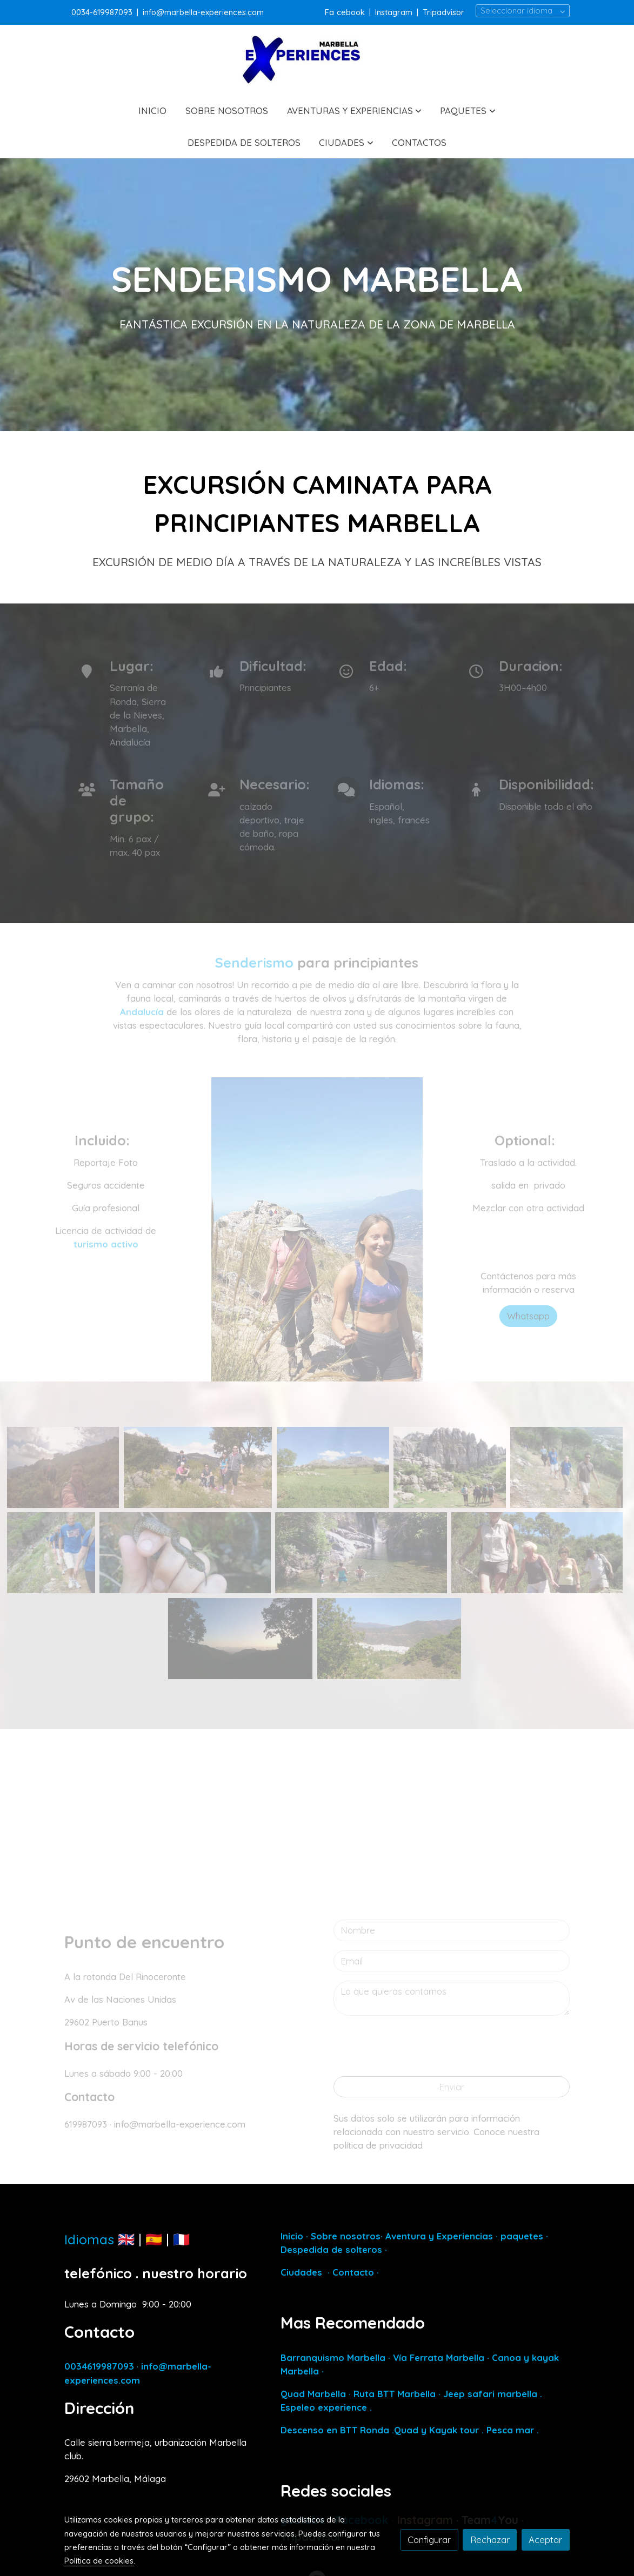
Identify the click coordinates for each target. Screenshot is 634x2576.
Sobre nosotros (346, 2236)
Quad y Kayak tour (436, 2430)
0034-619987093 (101, 12)
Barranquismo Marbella (333, 2357)
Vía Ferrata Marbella (438, 2357)
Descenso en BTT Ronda (335, 2430)
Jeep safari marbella (490, 2393)
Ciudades (301, 2272)
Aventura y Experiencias (440, 2236)
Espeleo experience (325, 2407)
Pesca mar (510, 2430)
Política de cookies (99, 2560)
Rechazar (490, 2539)
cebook (352, 12)
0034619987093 (99, 2366)
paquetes (521, 2236)
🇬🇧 (126, 2239)
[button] (354, 110)
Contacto (353, 2272)
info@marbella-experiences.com (203, 12)
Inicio (292, 2236)
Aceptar (545, 2539)
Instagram (393, 12)
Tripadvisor (443, 12)
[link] (316, 60)
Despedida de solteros (331, 2249)
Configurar (429, 2539)
